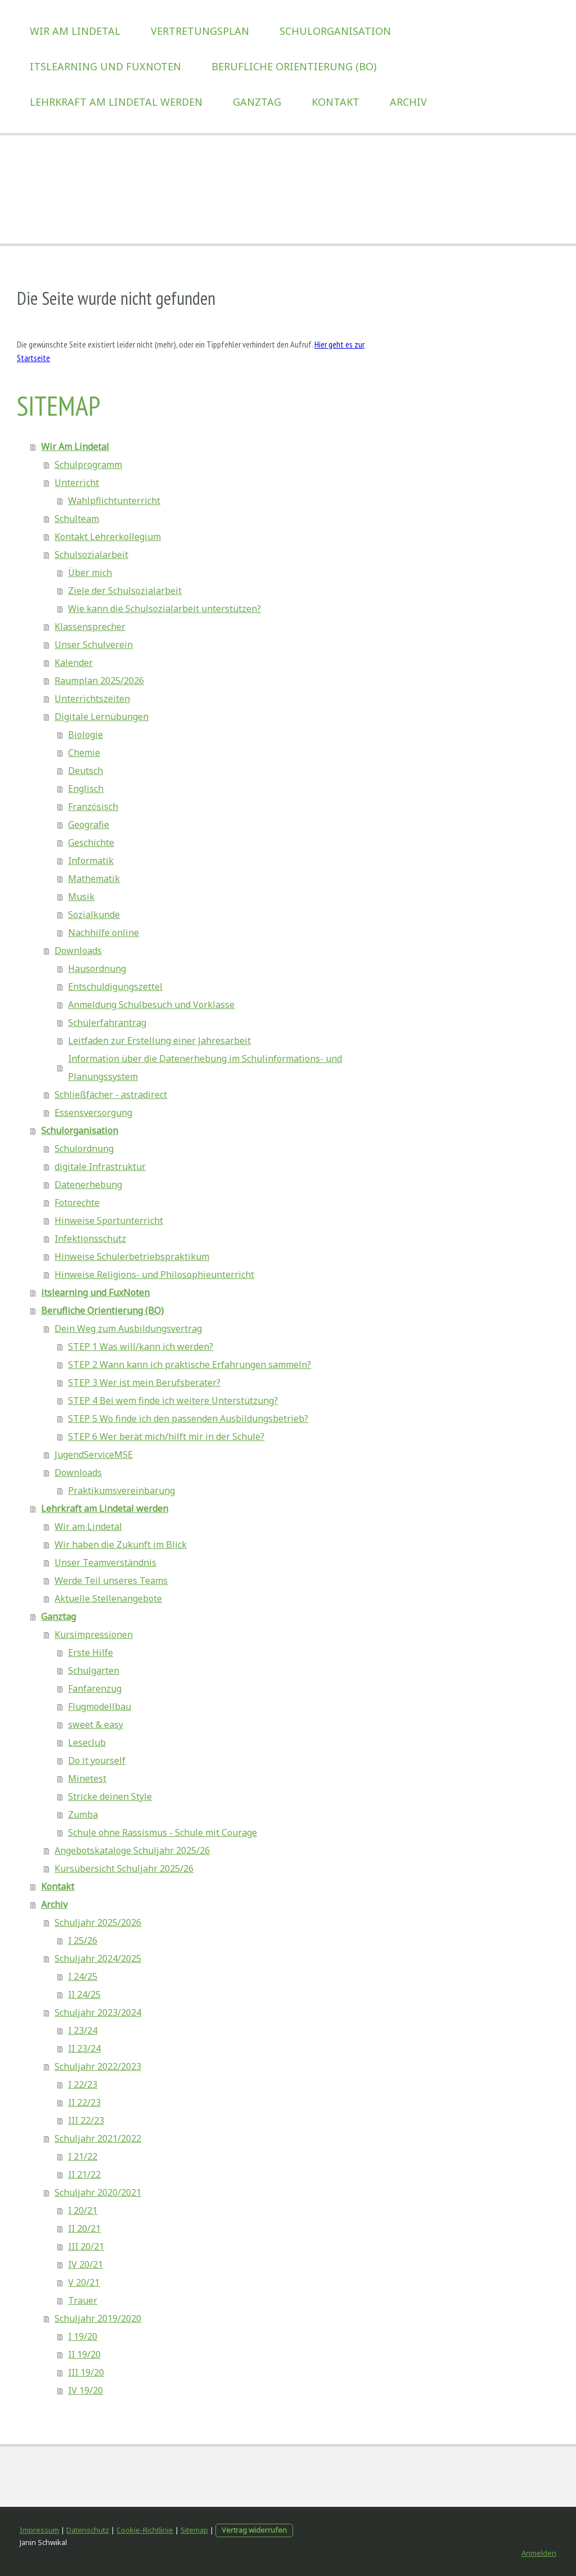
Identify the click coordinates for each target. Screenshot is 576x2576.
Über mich (90, 572)
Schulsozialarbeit (91, 554)
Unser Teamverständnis (105, 1562)
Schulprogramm (88, 464)
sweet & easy (95, 1724)
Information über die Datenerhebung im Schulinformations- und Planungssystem (205, 1067)
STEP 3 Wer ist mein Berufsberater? (144, 1382)
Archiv (408, 102)
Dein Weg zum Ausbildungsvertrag (128, 1328)
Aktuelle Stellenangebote (108, 1598)
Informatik (91, 860)
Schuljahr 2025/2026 (98, 1922)
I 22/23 (82, 2084)
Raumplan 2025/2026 (99, 680)
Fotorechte (77, 1202)
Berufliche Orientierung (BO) (294, 66)
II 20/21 (84, 2228)
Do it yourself (96, 1760)
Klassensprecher (90, 626)
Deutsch (85, 770)
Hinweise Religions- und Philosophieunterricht (154, 1274)
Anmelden (538, 2553)
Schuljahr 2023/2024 (98, 2012)
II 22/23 (84, 2102)
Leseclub (87, 1742)
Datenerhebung (88, 1184)
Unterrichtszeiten (92, 698)
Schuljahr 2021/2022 (98, 2138)
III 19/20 (86, 2372)
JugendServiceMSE (94, 1454)
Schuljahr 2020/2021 (98, 2192)
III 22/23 (86, 2120)
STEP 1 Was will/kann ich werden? (140, 1346)
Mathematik (94, 878)
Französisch (93, 806)
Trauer (82, 2300)
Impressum (39, 2530)
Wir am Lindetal (88, 1526)
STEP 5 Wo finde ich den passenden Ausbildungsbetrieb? (188, 1418)
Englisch (86, 788)
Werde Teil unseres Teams (111, 1580)
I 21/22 (82, 2156)
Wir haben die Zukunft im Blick (121, 1544)
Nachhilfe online (103, 932)
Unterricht (77, 482)
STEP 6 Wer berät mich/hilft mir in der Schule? (166, 1436)
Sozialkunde (94, 914)
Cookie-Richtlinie (144, 2530)
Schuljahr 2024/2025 (98, 1958)
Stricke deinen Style (110, 1796)
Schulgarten (93, 1670)
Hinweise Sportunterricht (109, 1220)
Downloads (78, 950)
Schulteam (77, 518)
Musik (81, 896)
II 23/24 (84, 2048)
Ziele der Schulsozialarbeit (125, 590)
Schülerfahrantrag (107, 1022)
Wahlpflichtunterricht (114, 500)
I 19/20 (82, 2336)
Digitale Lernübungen (101, 716)
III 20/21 (86, 2246)
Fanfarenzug (95, 1688)
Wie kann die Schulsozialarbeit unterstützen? (164, 608)
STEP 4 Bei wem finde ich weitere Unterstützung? (173, 1400)
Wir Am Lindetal (75, 31)
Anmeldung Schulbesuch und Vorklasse (151, 1004)
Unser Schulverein (94, 644)
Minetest (87, 1778)
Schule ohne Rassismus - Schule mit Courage (162, 1832)
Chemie (84, 752)
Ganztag (257, 102)
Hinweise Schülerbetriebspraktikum (132, 1256)
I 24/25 (82, 1976)
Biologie (85, 734)
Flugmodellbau (99, 1706)
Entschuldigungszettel (115, 986)
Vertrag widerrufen (254, 2530)
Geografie (88, 824)
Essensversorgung (93, 1112)
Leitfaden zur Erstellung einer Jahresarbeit (159, 1040)
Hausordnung (97, 968)
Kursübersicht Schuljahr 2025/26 (124, 1868)
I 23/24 (82, 2030)
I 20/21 (82, 2210)
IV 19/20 (85, 2390)
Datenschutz (87, 2530)
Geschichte (91, 842)
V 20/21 (84, 2282)
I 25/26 (82, 1940)
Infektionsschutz (90, 1238)
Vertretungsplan (200, 31)
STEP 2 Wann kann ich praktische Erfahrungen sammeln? (189, 1364)
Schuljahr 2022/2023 (98, 2066)
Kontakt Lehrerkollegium (108, 536)
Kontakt (335, 102)
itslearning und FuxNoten (105, 66)
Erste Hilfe (90, 1652)
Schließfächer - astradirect (111, 1094)
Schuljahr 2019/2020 (98, 2318)
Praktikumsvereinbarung (121, 1490)
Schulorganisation (335, 31)
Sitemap (194, 2530)
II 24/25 (84, 1994)
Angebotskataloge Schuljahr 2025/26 (132, 1850)
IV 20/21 (85, 2264)
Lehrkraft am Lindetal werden (116, 102)
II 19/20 (84, 2354)
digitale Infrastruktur (100, 1166)
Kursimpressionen (94, 1634)
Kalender (74, 662)
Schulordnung (84, 1148)
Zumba (83, 1814)
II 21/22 (84, 2174)
